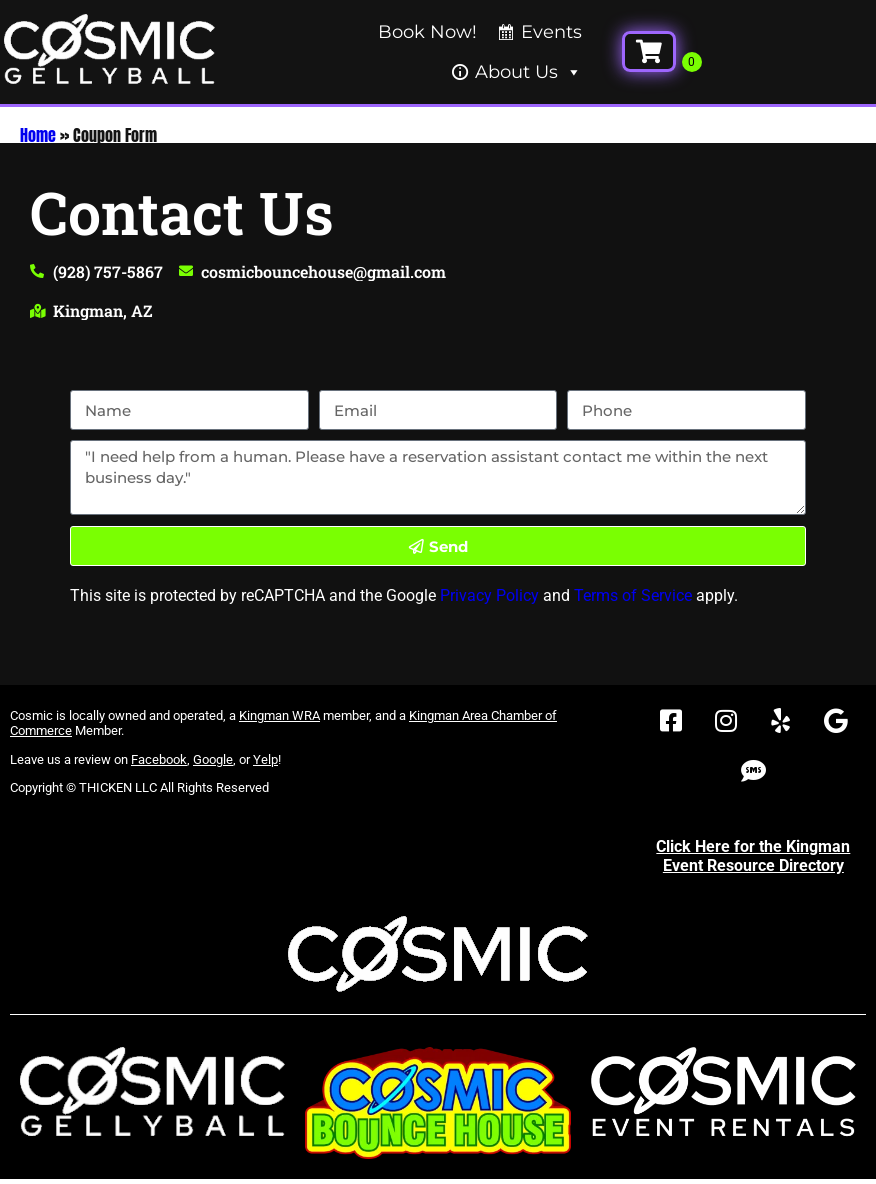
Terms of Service (633, 595)
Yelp (265, 759)
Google (213, 759)
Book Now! (427, 32)
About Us (528, 72)
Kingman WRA (279, 715)
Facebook (159, 759)
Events (551, 32)
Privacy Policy (489, 595)
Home (38, 135)
